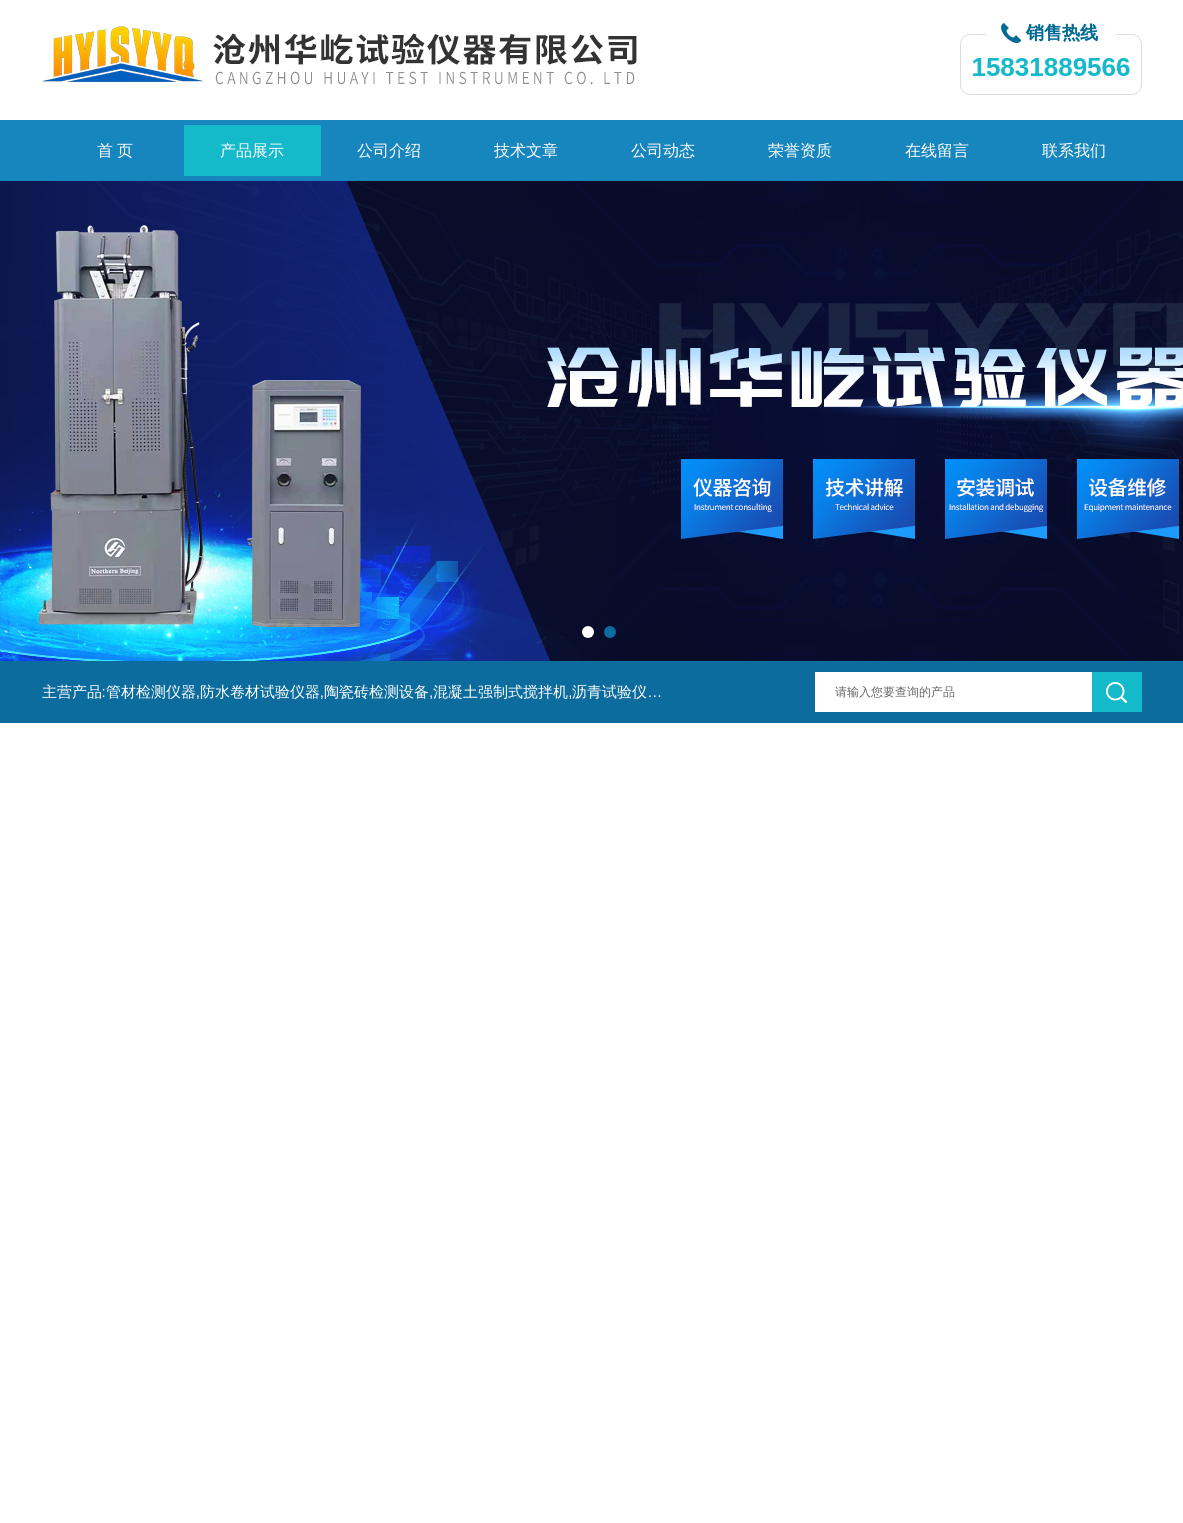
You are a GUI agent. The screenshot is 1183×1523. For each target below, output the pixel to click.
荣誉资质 (800, 150)
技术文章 (526, 150)
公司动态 (663, 150)
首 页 (115, 150)
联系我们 (1074, 150)
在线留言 (937, 150)
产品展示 (252, 150)
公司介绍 (389, 150)
